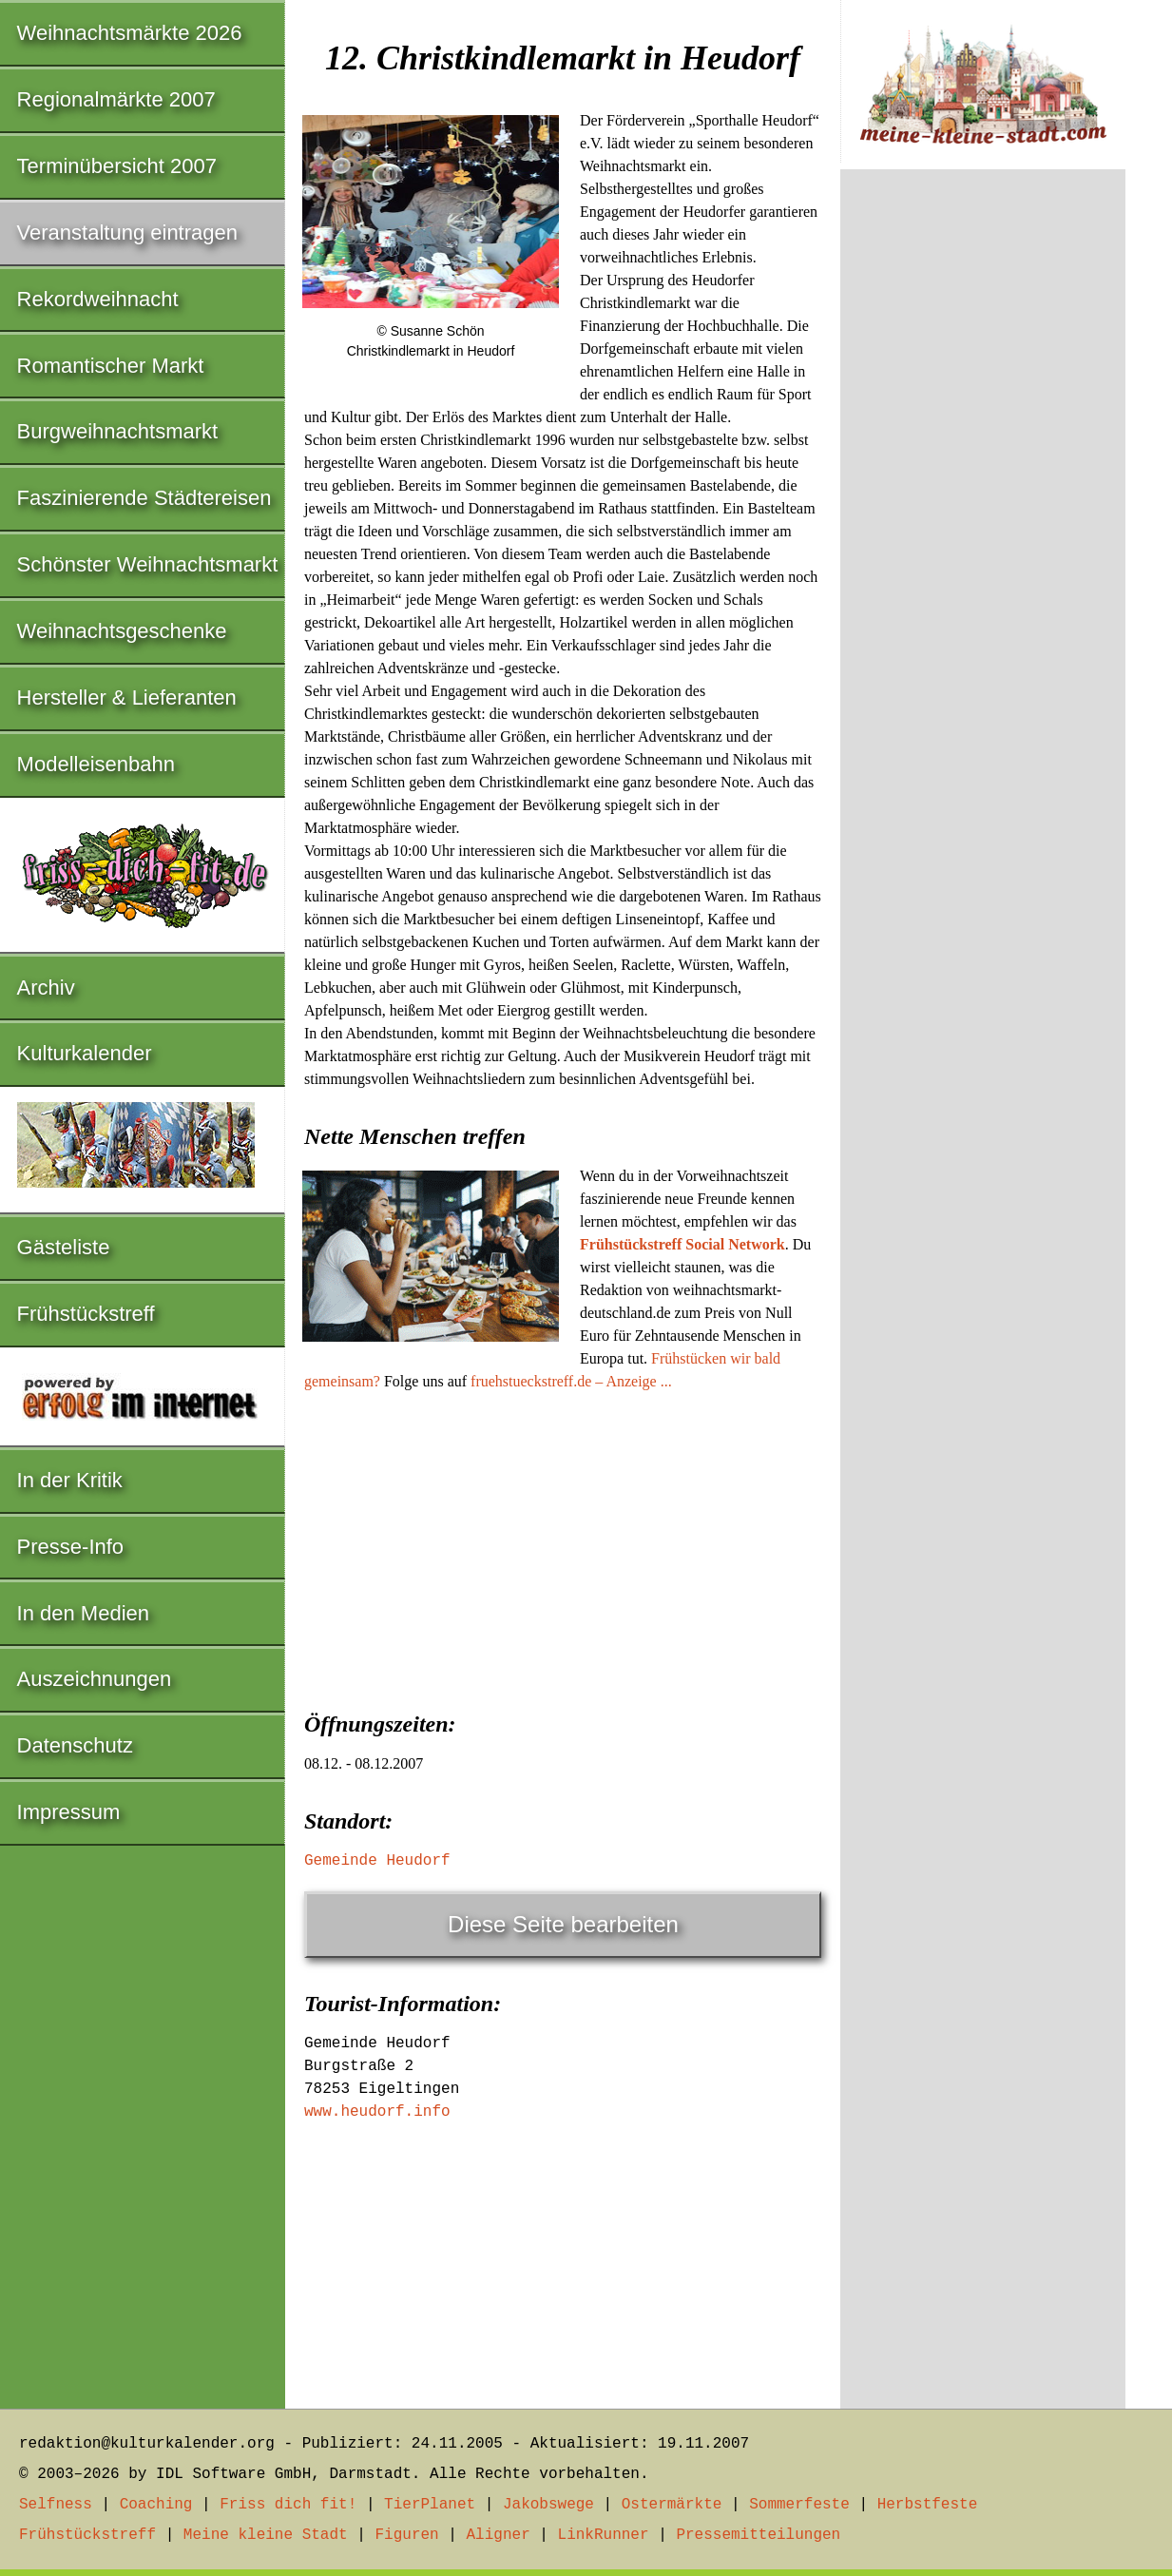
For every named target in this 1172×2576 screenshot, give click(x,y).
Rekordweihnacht (98, 299)
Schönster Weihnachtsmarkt (148, 564)
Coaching (156, 2504)
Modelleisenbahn (96, 764)
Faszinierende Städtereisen (144, 498)
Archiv (46, 987)
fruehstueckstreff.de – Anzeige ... (571, 1381)
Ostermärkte (672, 2504)
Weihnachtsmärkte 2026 (129, 33)
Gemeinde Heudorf (377, 1860)
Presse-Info (71, 1547)
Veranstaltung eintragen (127, 232)
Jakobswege (548, 2504)
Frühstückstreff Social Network (682, 1244)
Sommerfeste (799, 2504)
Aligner (498, 2535)
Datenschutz (75, 1745)
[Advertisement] (562, 1545)
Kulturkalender (84, 1053)
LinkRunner (603, 2535)
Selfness (55, 2504)
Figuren (406, 2535)
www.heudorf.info (377, 2112)
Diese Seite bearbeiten (563, 1924)
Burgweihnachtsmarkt (118, 431)
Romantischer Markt (110, 366)
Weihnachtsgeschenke (122, 631)
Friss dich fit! (288, 2504)
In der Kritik (70, 1480)
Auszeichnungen (94, 1679)
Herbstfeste (927, 2504)
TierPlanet (429, 2504)
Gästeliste (63, 1247)
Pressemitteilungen (758, 2535)
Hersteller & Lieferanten (127, 697)
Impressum (69, 1812)
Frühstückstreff (86, 1314)
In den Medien (83, 1613)
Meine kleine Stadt (265, 2535)
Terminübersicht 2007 (117, 166)
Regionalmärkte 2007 (116, 99)
